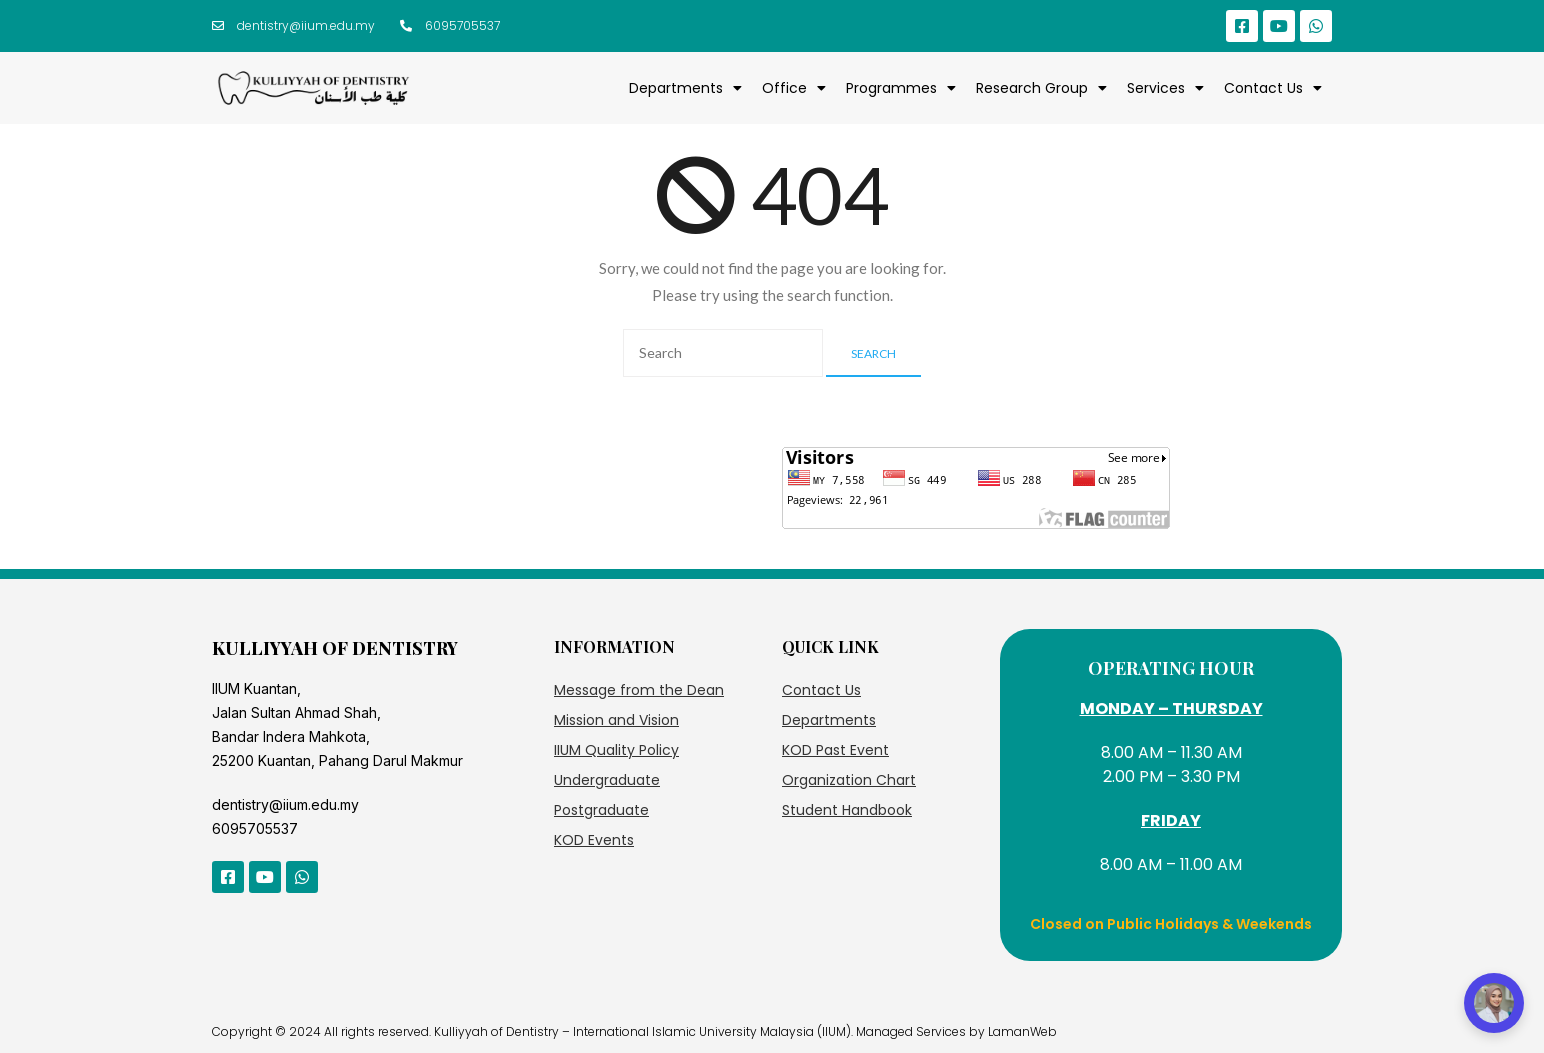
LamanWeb (1022, 1031)
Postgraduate (601, 810)
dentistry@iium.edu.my (285, 804)
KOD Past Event (835, 750)
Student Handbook (847, 810)
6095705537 (255, 828)
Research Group (1041, 88)
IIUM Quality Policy (616, 750)
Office (794, 88)
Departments (685, 88)
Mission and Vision (616, 720)
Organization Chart (849, 780)
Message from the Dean (639, 690)
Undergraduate (607, 780)
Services (1165, 88)
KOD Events (594, 840)
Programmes (901, 88)
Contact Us (1273, 88)
